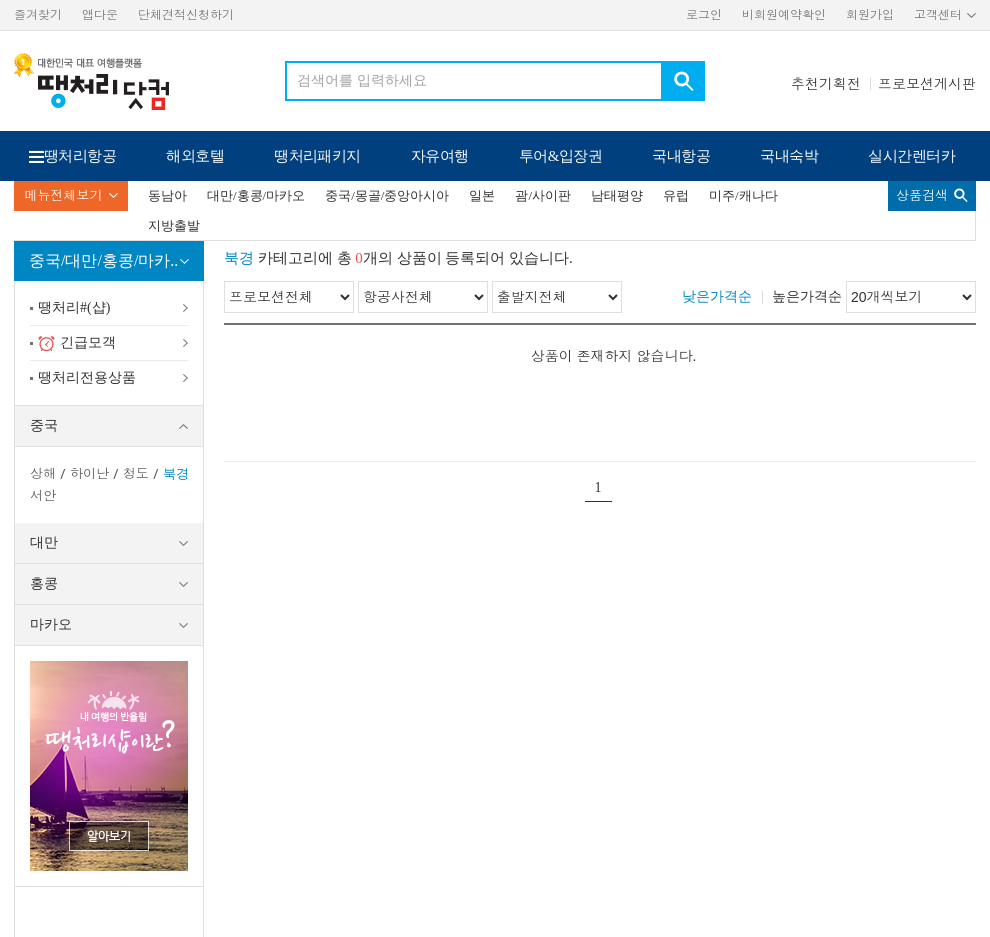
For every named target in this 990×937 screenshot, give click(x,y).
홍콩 (44, 583)
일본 (482, 195)
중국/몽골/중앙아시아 (387, 195)
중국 (44, 425)
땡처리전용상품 (87, 377)
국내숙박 (789, 156)
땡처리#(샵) (74, 307)
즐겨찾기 (38, 15)
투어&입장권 (561, 156)
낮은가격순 (717, 296)
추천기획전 (826, 84)
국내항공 (681, 156)
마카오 (51, 624)
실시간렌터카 (911, 156)
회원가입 (870, 15)
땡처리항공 (80, 156)
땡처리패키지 (317, 156)
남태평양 (617, 195)
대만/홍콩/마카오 (256, 195)
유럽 (676, 195)
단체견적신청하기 (186, 15)
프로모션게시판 (927, 84)
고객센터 (938, 15)
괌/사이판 (543, 195)
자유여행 (440, 156)
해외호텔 (195, 156)
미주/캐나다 (743, 195)
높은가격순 (807, 296)
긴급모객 (77, 343)
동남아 (167, 195)
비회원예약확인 (784, 15)
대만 (44, 542)
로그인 (704, 15)
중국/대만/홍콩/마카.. (103, 260)
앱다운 (100, 15)
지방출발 (174, 225)
